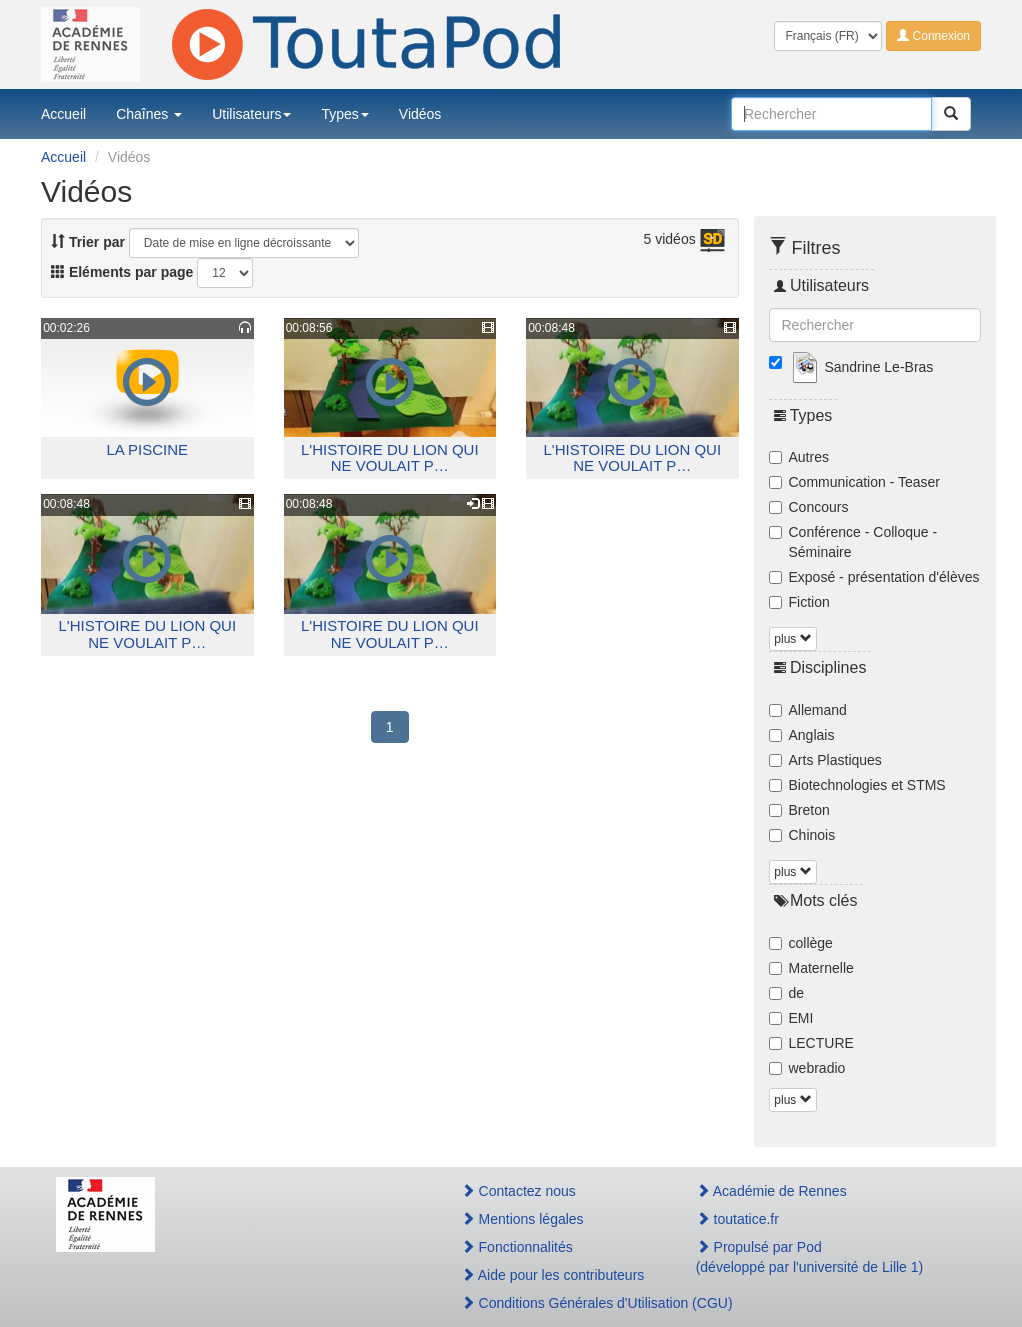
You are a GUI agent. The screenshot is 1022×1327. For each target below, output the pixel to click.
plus (792, 639)
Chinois (802, 835)
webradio (807, 1068)
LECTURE (811, 1043)
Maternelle (811, 968)
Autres (799, 457)
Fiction (799, 602)
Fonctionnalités (517, 1247)
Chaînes (149, 114)
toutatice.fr (737, 1219)
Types (344, 114)
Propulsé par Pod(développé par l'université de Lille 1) (810, 1257)
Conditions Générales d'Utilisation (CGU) (557, 1303)
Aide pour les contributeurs (553, 1275)
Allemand (808, 710)
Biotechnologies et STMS (857, 785)
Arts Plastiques (825, 760)
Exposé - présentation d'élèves (874, 577)
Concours (809, 507)
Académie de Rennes (771, 1191)
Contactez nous (518, 1191)
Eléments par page (122, 272)
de (787, 993)
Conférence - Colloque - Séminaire (853, 542)
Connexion (933, 36)
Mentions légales (522, 1219)
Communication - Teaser (854, 482)
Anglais (802, 735)
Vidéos (420, 114)
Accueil (63, 114)
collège (801, 943)
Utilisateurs (251, 114)
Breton (799, 810)
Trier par (88, 242)
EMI (791, 1018)
